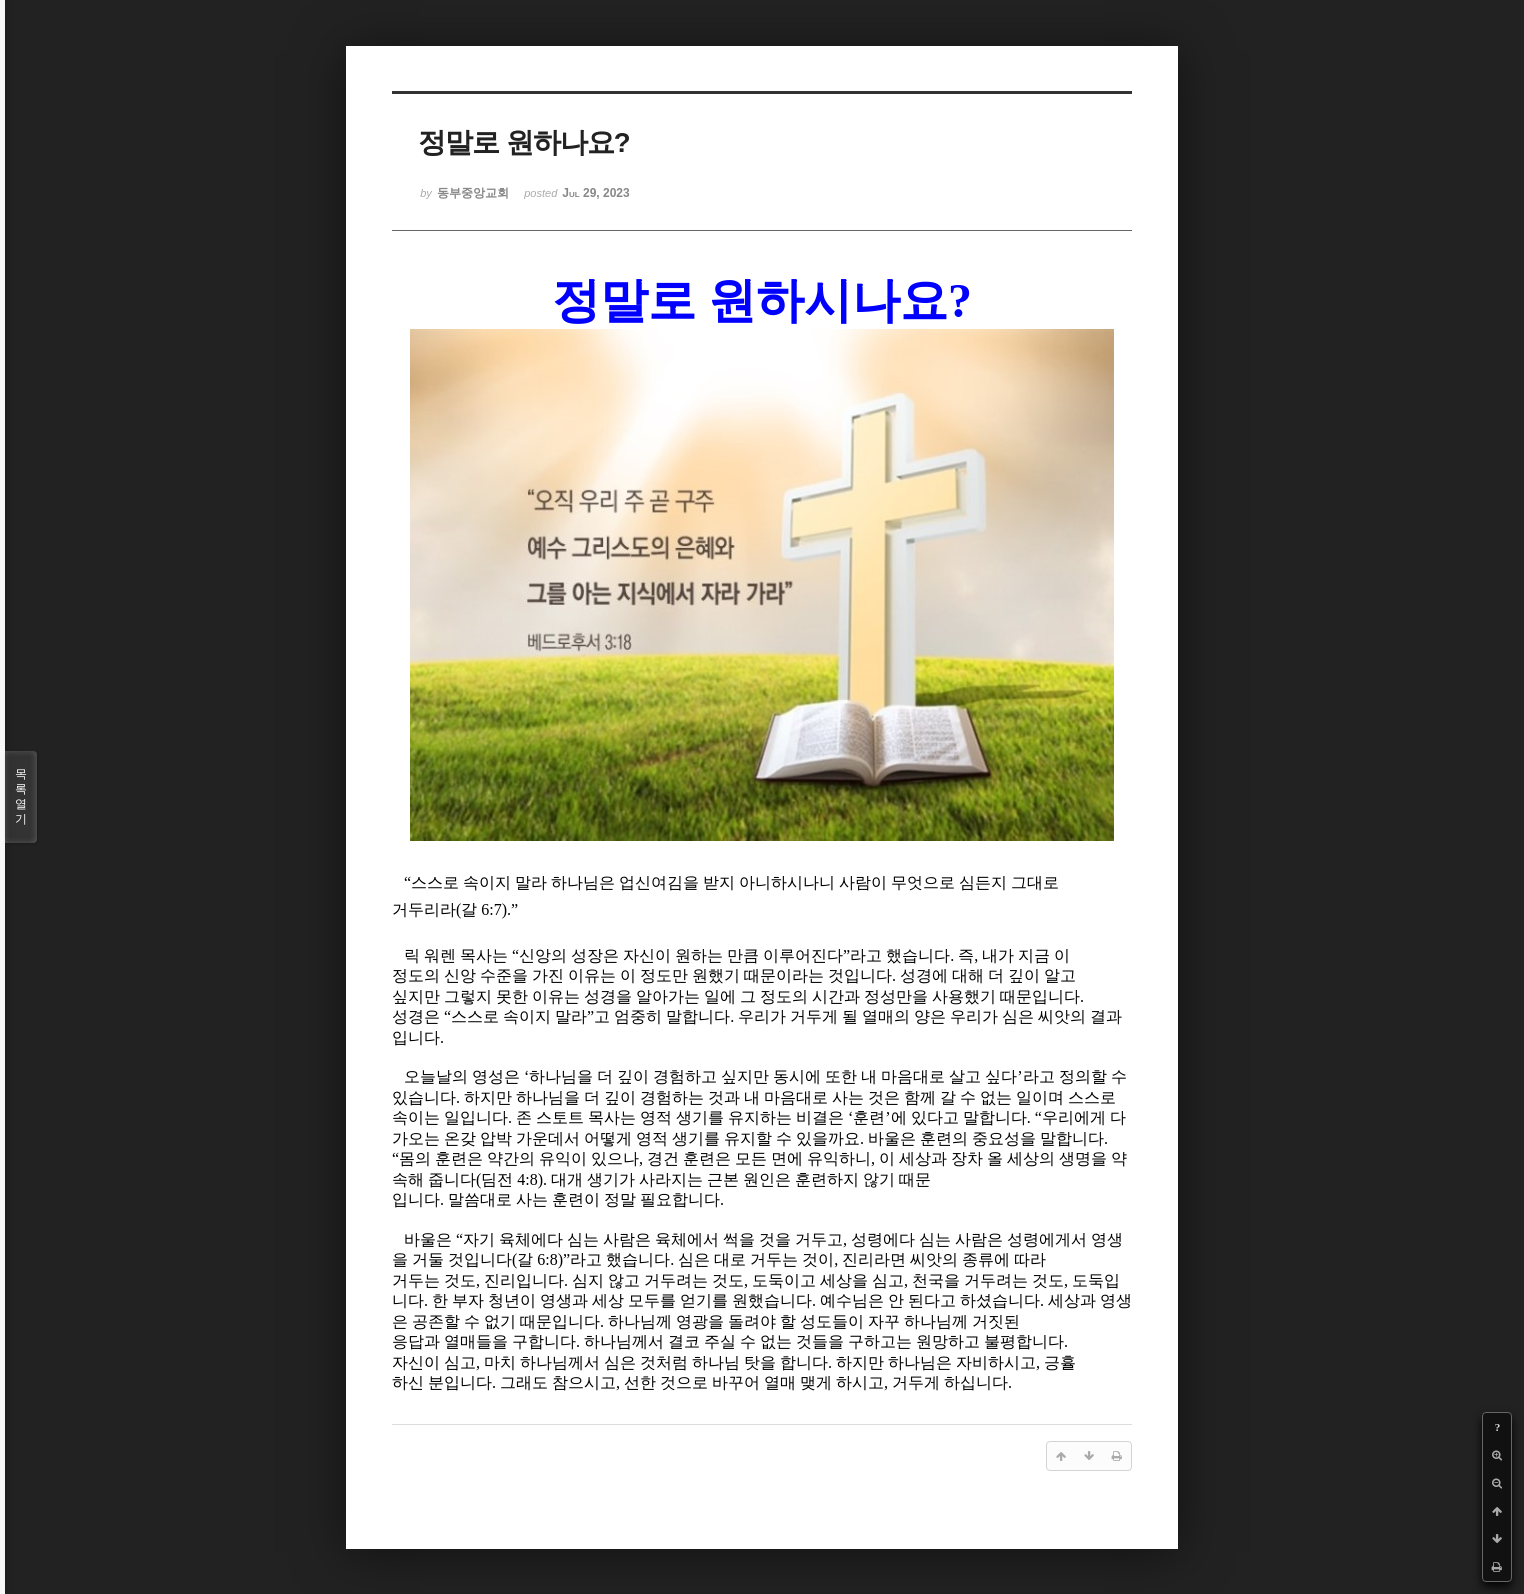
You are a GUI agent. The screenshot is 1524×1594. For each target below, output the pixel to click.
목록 (21, 797)
